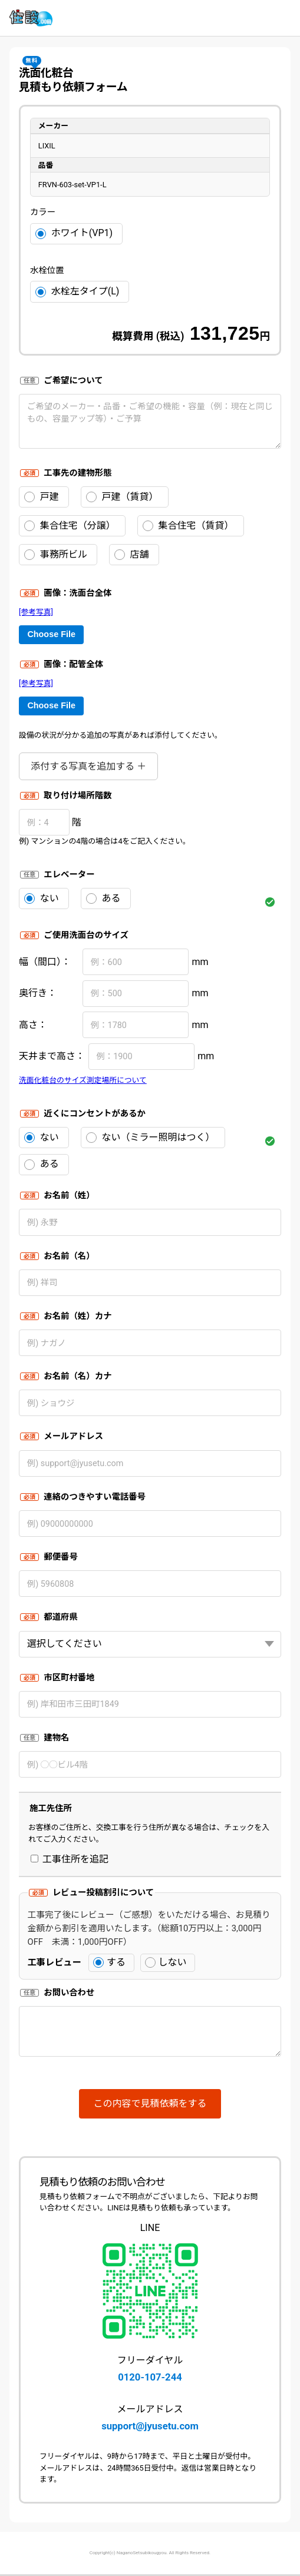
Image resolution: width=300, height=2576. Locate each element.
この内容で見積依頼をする (149, 2103)
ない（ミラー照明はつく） (150, 1137)
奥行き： (38, 993)
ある (103, 898)
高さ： (33, 1024)
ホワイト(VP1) (74, 233)
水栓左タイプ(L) (77, 291)
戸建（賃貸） (122, 497)
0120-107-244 (150, 2377)
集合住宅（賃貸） (188, 526)
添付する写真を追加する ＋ (88, 766)
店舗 (131, 555)
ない (41, 898)
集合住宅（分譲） (70, 526)
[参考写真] (36, 612)
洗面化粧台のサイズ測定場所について (83, 1080)
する (109, 1962)
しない (166, 1962)
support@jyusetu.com (150, 2426)
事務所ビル (55, 555)
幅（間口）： (45, 961)
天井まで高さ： (52, 1056)
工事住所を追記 (69, 1859)
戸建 (41, 497)
